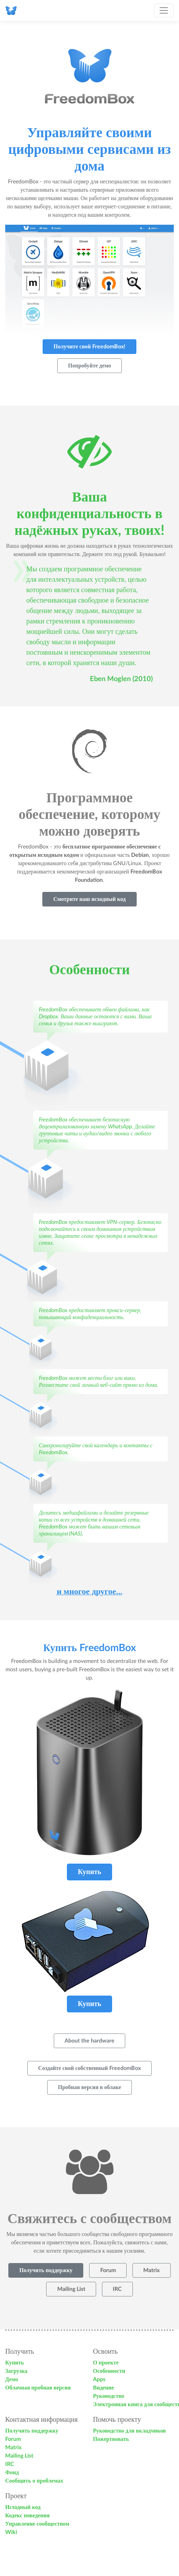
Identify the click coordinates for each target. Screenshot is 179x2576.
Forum (13, 2439)
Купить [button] (89, 1872)
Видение (103, 2388)
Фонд (12, 2472)
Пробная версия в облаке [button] (89, 2087)
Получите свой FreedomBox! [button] (89, 346)
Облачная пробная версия (38, 2388)
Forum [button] (108, 2270)
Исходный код (23, 2507)
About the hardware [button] (89, 2041)
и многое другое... (89, 1592)
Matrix (13, 2447)
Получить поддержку (31, 2431)
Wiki (11, 2532)
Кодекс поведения (27, 2515)
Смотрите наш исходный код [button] (89, 899)
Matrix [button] (151, 2270)
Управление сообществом (37, 2524)
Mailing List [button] (71, 2289)
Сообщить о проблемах (34, 2481)
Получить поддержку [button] (46, 2270)
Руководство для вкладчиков (129, 2431)
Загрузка (16, 2371)
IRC (9, 2464)
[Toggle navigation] (163, 10)
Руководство (108, 2396)
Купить (14, 2363)
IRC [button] (117, 2289)
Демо (11, 2379)
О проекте (106, 2363)
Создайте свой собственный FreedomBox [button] (89, 2068)
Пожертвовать (111, 2439)
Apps (99, 2379)
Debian (140, 855)
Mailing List (19, 2456)
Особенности (109, 2371)
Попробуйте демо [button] (89, 365)
